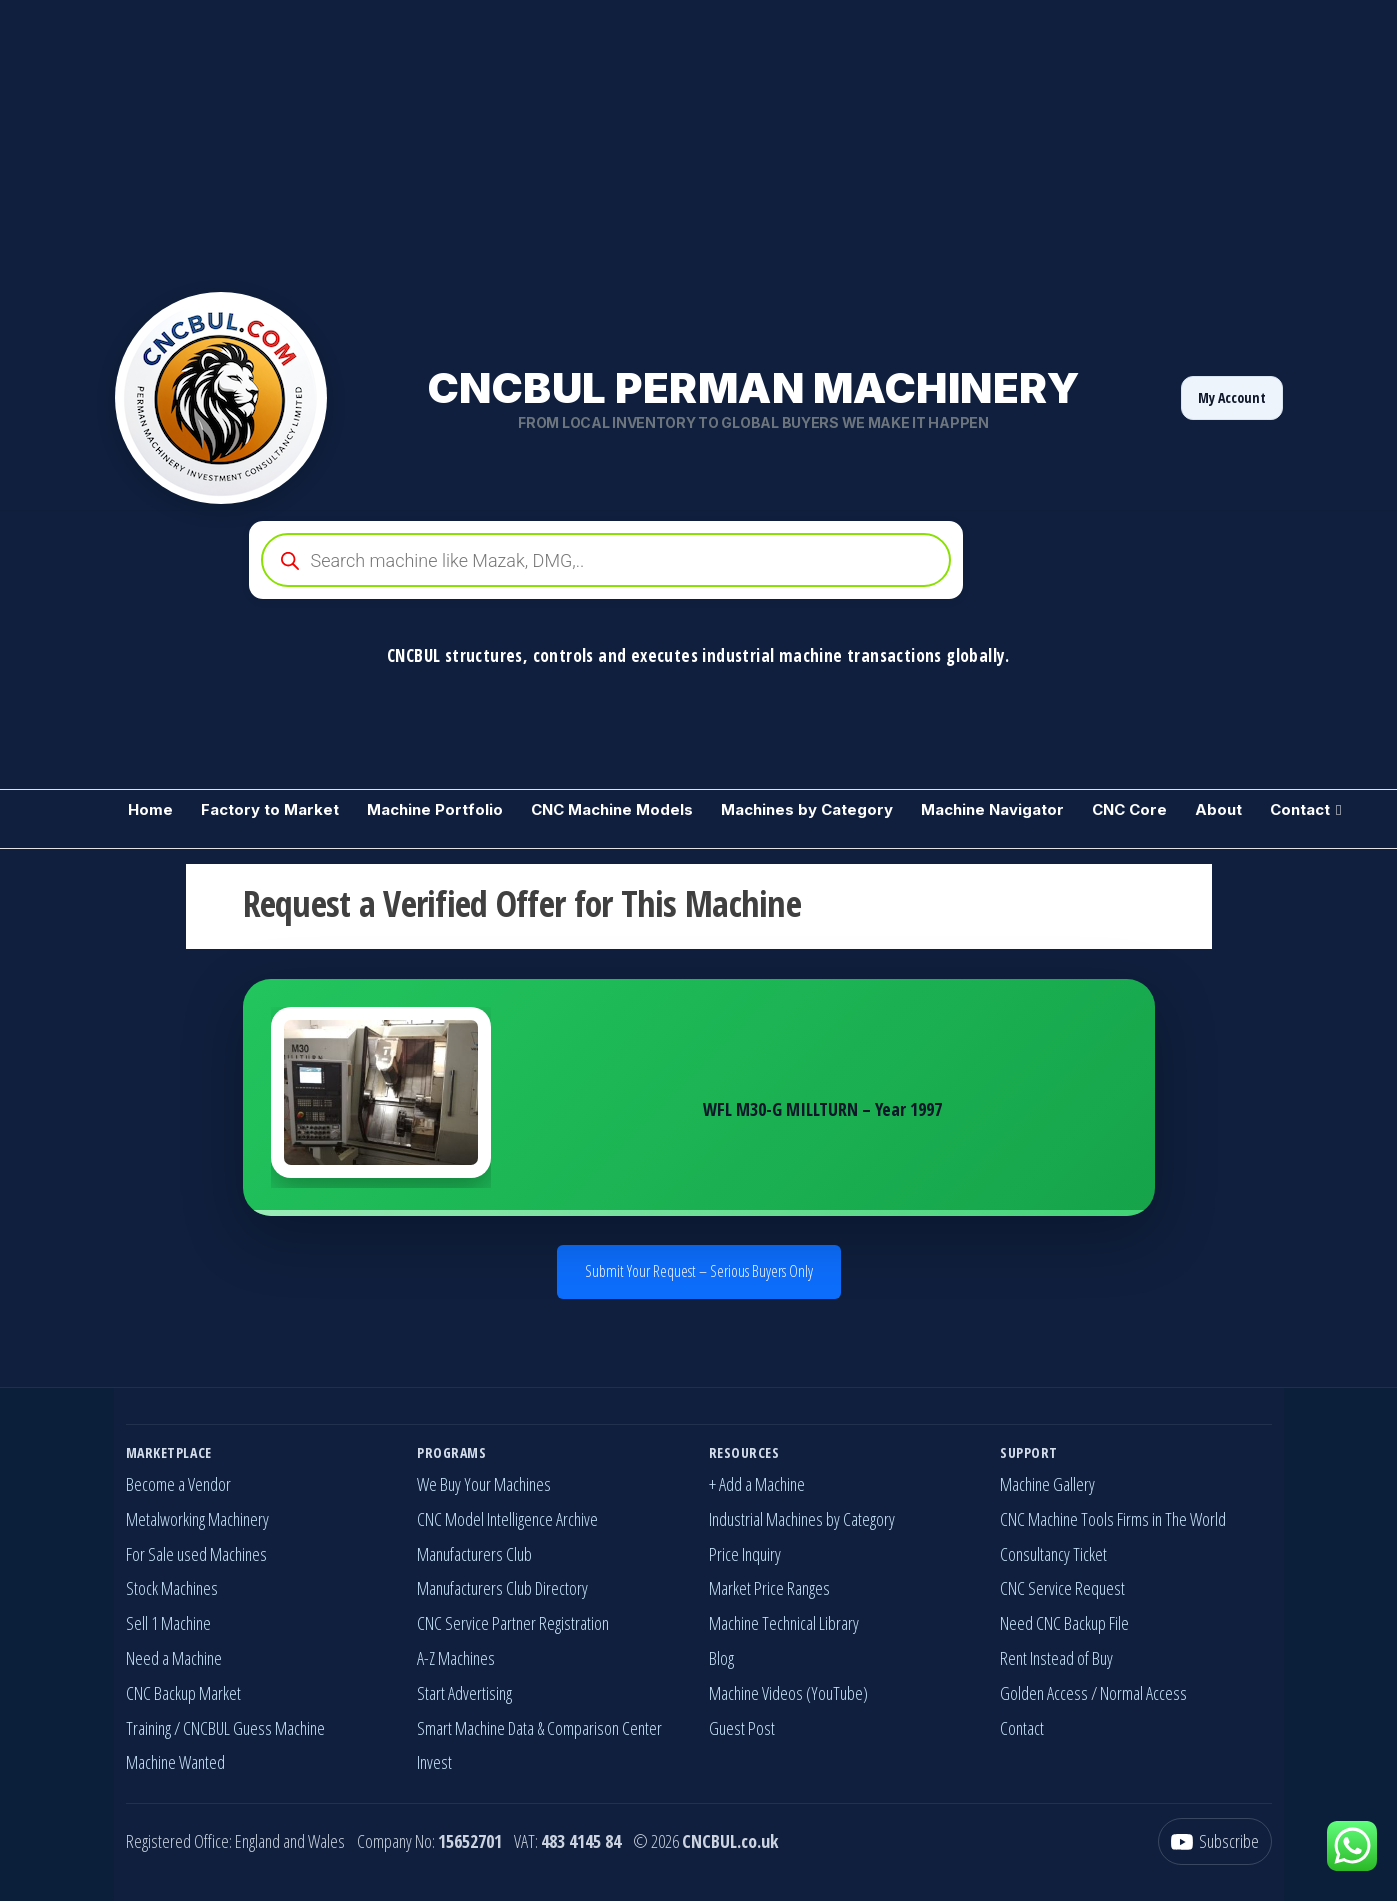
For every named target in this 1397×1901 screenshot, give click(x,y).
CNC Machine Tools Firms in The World (1113, 1519)
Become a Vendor (178, 1484)
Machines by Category (807, 809)
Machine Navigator (992, 809)
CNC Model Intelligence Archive (507, 1519)
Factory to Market (270, 809)
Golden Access (1044, 1693)
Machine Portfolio (435, 809)
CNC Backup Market (183, 1693)
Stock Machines (172, 1588)
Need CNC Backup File (1064, 1623)
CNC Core (1129, 809)
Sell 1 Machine (168, 1623)
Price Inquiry (745, 1554)
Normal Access (1143, 1693)
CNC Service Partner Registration (513, 1623)
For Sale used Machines (196, 1554)
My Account (1232, 397)
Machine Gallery (1047, 1484)
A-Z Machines (456, 1658)
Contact (1300, 809)
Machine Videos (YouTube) (788, 1693)
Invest (434, 1762)
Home (150, 809)
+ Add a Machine (757, 1484)
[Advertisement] (600, 140)
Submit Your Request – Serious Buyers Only (699, 1271)
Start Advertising (464, 1693)
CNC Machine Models (612, 809)
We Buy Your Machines (484, 1484)
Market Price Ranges (769, 1588)
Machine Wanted (175, 1762)
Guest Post (742, 1728)
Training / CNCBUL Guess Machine (225, 1728)
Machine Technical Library (784, 1623)
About (1218, 809)
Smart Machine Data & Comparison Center (539, 1728)
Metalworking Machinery (197, 1519)
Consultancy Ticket (1053, 1554)
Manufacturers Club (474, 1554)
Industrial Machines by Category (802, 1519)
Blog (721, 1658)
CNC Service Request (1062, 1588)
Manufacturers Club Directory (502, 1588)
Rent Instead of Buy (1056, 1658)
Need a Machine (174, 1658)
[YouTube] (1215, 1841)
